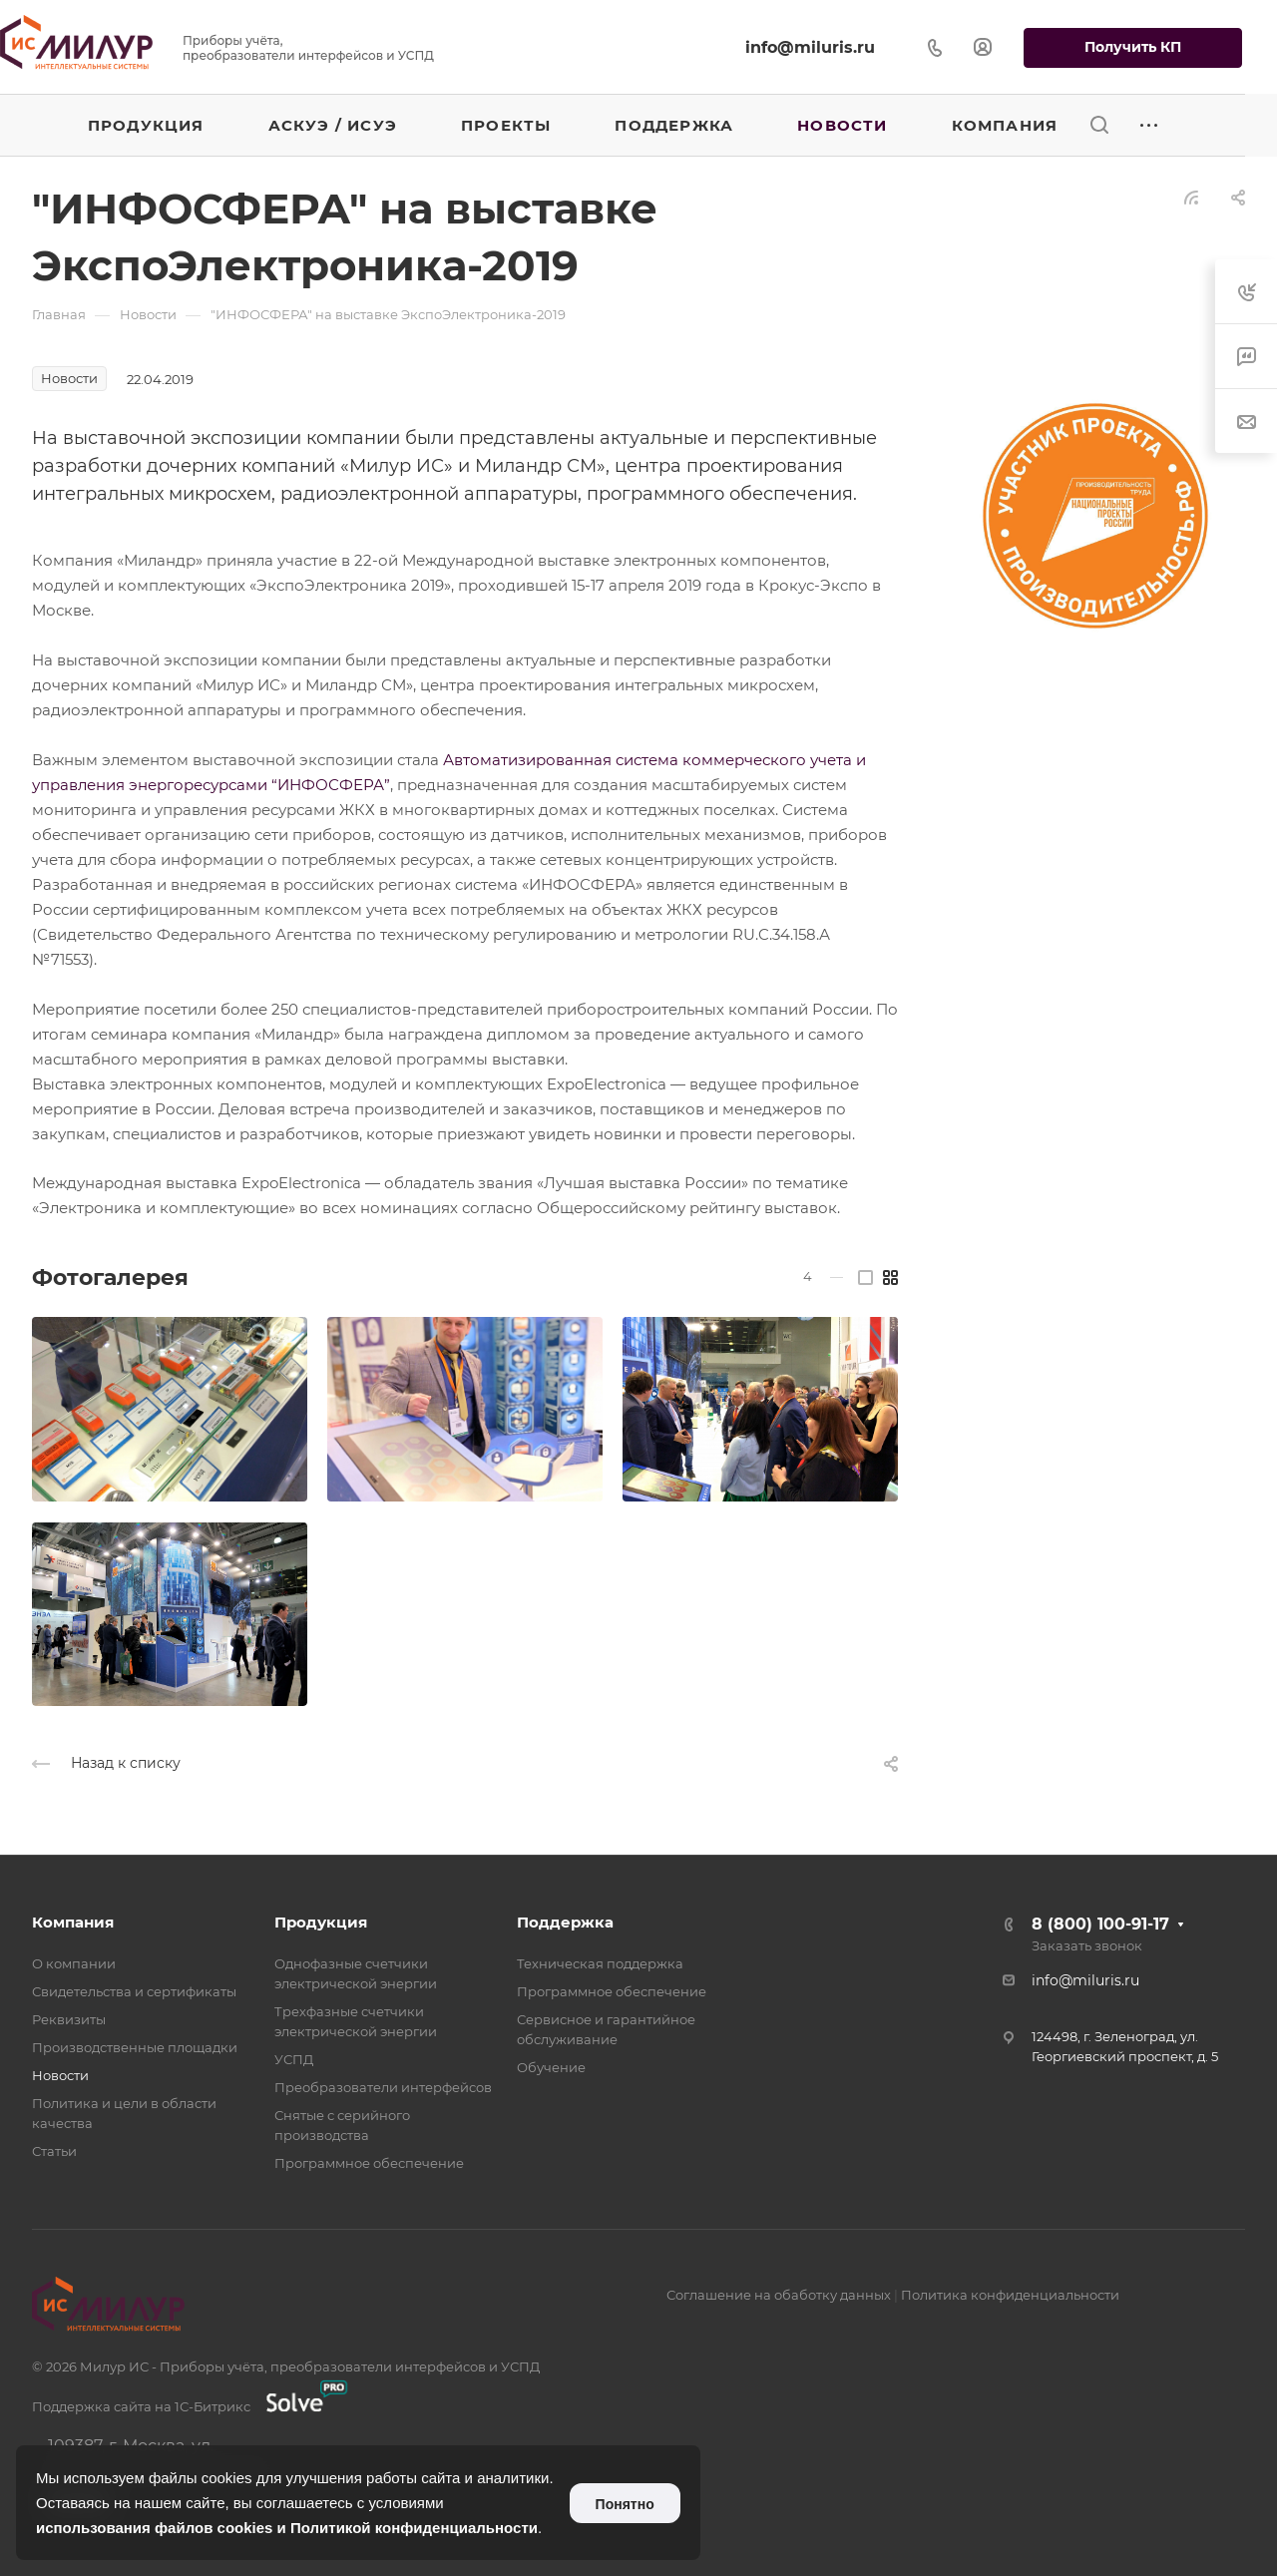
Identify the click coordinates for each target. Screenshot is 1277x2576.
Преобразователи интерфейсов (383, 2087)
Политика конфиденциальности (1010, 2295)
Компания (73, 1922)
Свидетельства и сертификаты (134, 1991)
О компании (74, 1963)
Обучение (551, 2067)
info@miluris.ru (810, 47)
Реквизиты (69, 2019)
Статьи (54, 2151)
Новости (60, 2075)
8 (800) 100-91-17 (1100, 1924)
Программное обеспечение (369, 2163)
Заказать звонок (1087, 1945)
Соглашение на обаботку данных (778, 2295)
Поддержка (565, 1922)
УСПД (293, 2059)
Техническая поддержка (600, 1963)
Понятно (625, 2504)
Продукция (320, 1922)
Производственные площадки (134, 2047)
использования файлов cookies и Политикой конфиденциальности (287, 2527)
